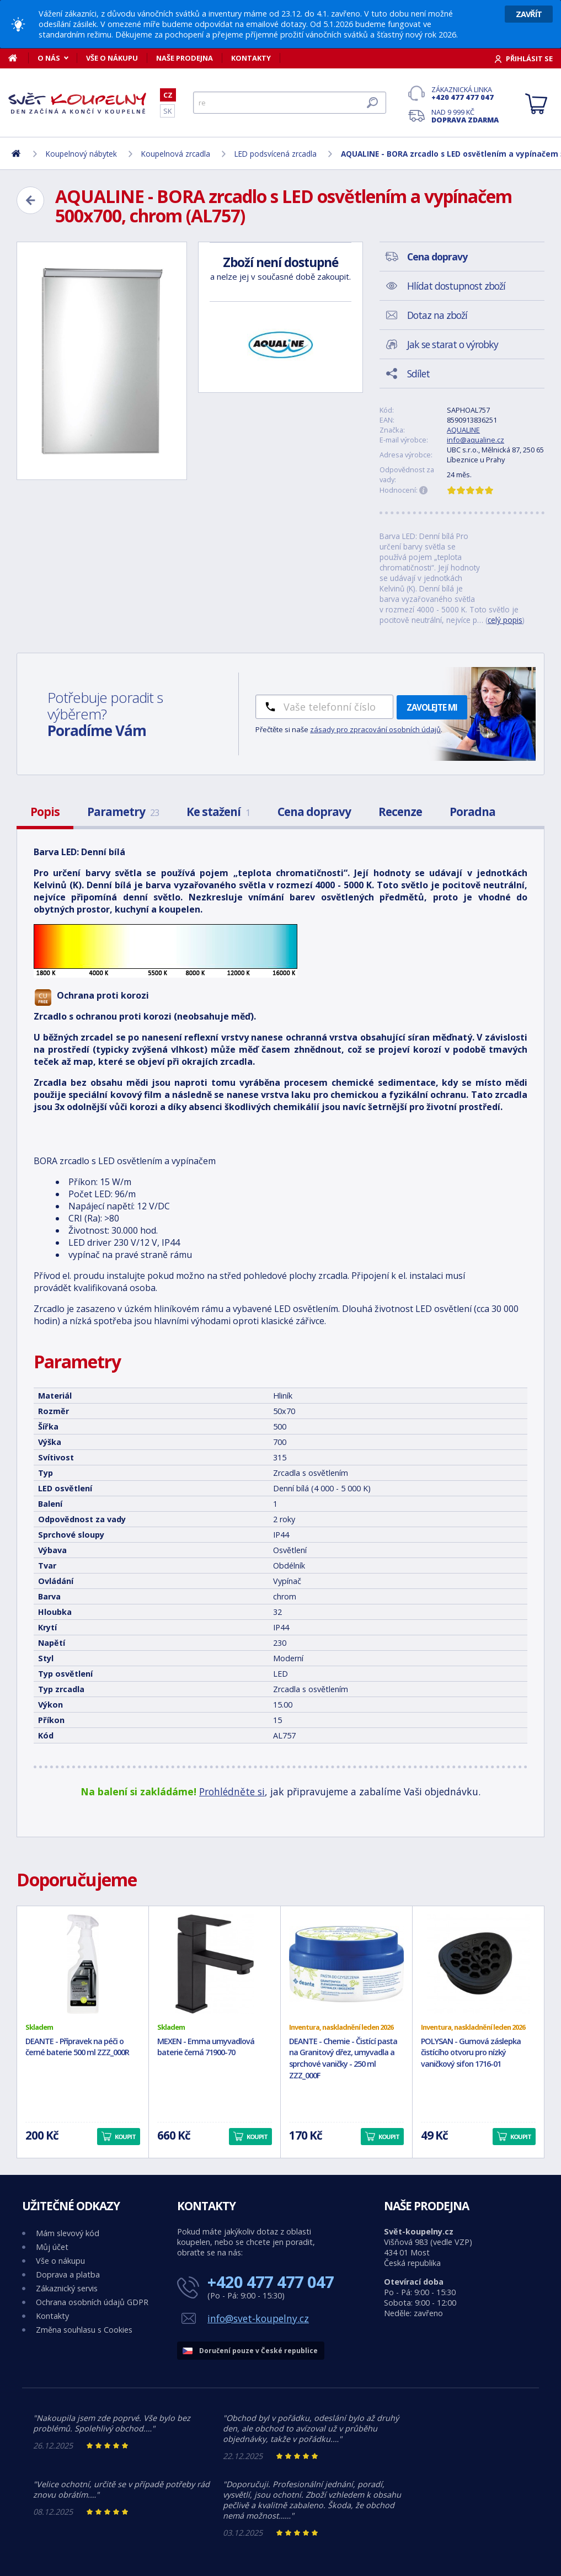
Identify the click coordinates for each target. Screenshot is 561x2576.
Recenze (400, 811)
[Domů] (18, 57)
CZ (168, 95)
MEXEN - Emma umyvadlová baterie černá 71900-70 (205, 2047)
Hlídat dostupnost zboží (456, 285)
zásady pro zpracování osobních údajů (375, 729)
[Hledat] (289, 103)
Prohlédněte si (232, 1791)
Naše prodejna (184, 58)
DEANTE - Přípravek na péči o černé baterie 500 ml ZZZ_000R (77, 2047)
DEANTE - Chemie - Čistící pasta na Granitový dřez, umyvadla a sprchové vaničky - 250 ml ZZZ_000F (343, 2058)
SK (167, 111)
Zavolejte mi (432, 707)
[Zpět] (30, 200)
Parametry (123, 811)
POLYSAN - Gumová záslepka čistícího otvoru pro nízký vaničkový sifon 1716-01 (471, 2053)
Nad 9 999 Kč (465, 116)
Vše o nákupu (112, 58)
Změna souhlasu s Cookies (84, 2329)
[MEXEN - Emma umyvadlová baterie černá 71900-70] (214, 1964)
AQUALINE (463, 430)
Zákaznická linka (465, 93)
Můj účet (52, 2247)
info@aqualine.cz (475, 440)
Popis (45, 811)
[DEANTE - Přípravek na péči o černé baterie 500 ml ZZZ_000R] (82, 1964)
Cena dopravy (314, 811)
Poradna (472, 811)
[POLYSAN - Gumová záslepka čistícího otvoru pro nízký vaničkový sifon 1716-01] (478, 1964)
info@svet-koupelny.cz (258, 2318)
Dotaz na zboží (437, 315)
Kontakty (251, 58)
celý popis (505, 620)
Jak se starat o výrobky (452, 344)
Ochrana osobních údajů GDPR (92, 2302)
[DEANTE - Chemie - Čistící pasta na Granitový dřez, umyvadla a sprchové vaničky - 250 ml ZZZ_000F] (346, 1964)
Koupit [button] (125, 2136)
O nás (49, 58)
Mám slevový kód (67, 2233)
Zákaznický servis (67, 2288)
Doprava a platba (68, 2274)
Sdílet (418, 373)
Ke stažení (218, 811)
